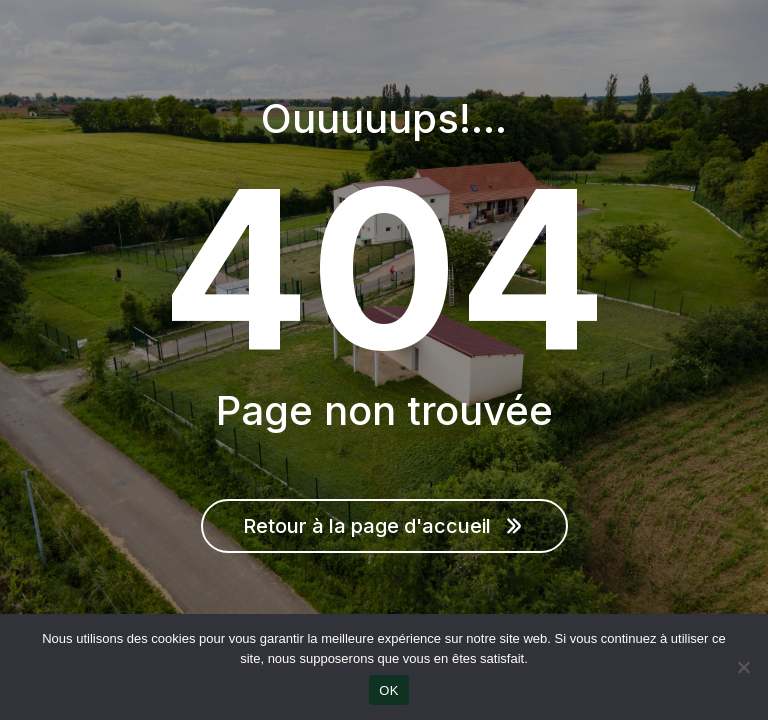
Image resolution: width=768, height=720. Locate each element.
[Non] (743, 667)
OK (388, 690)
